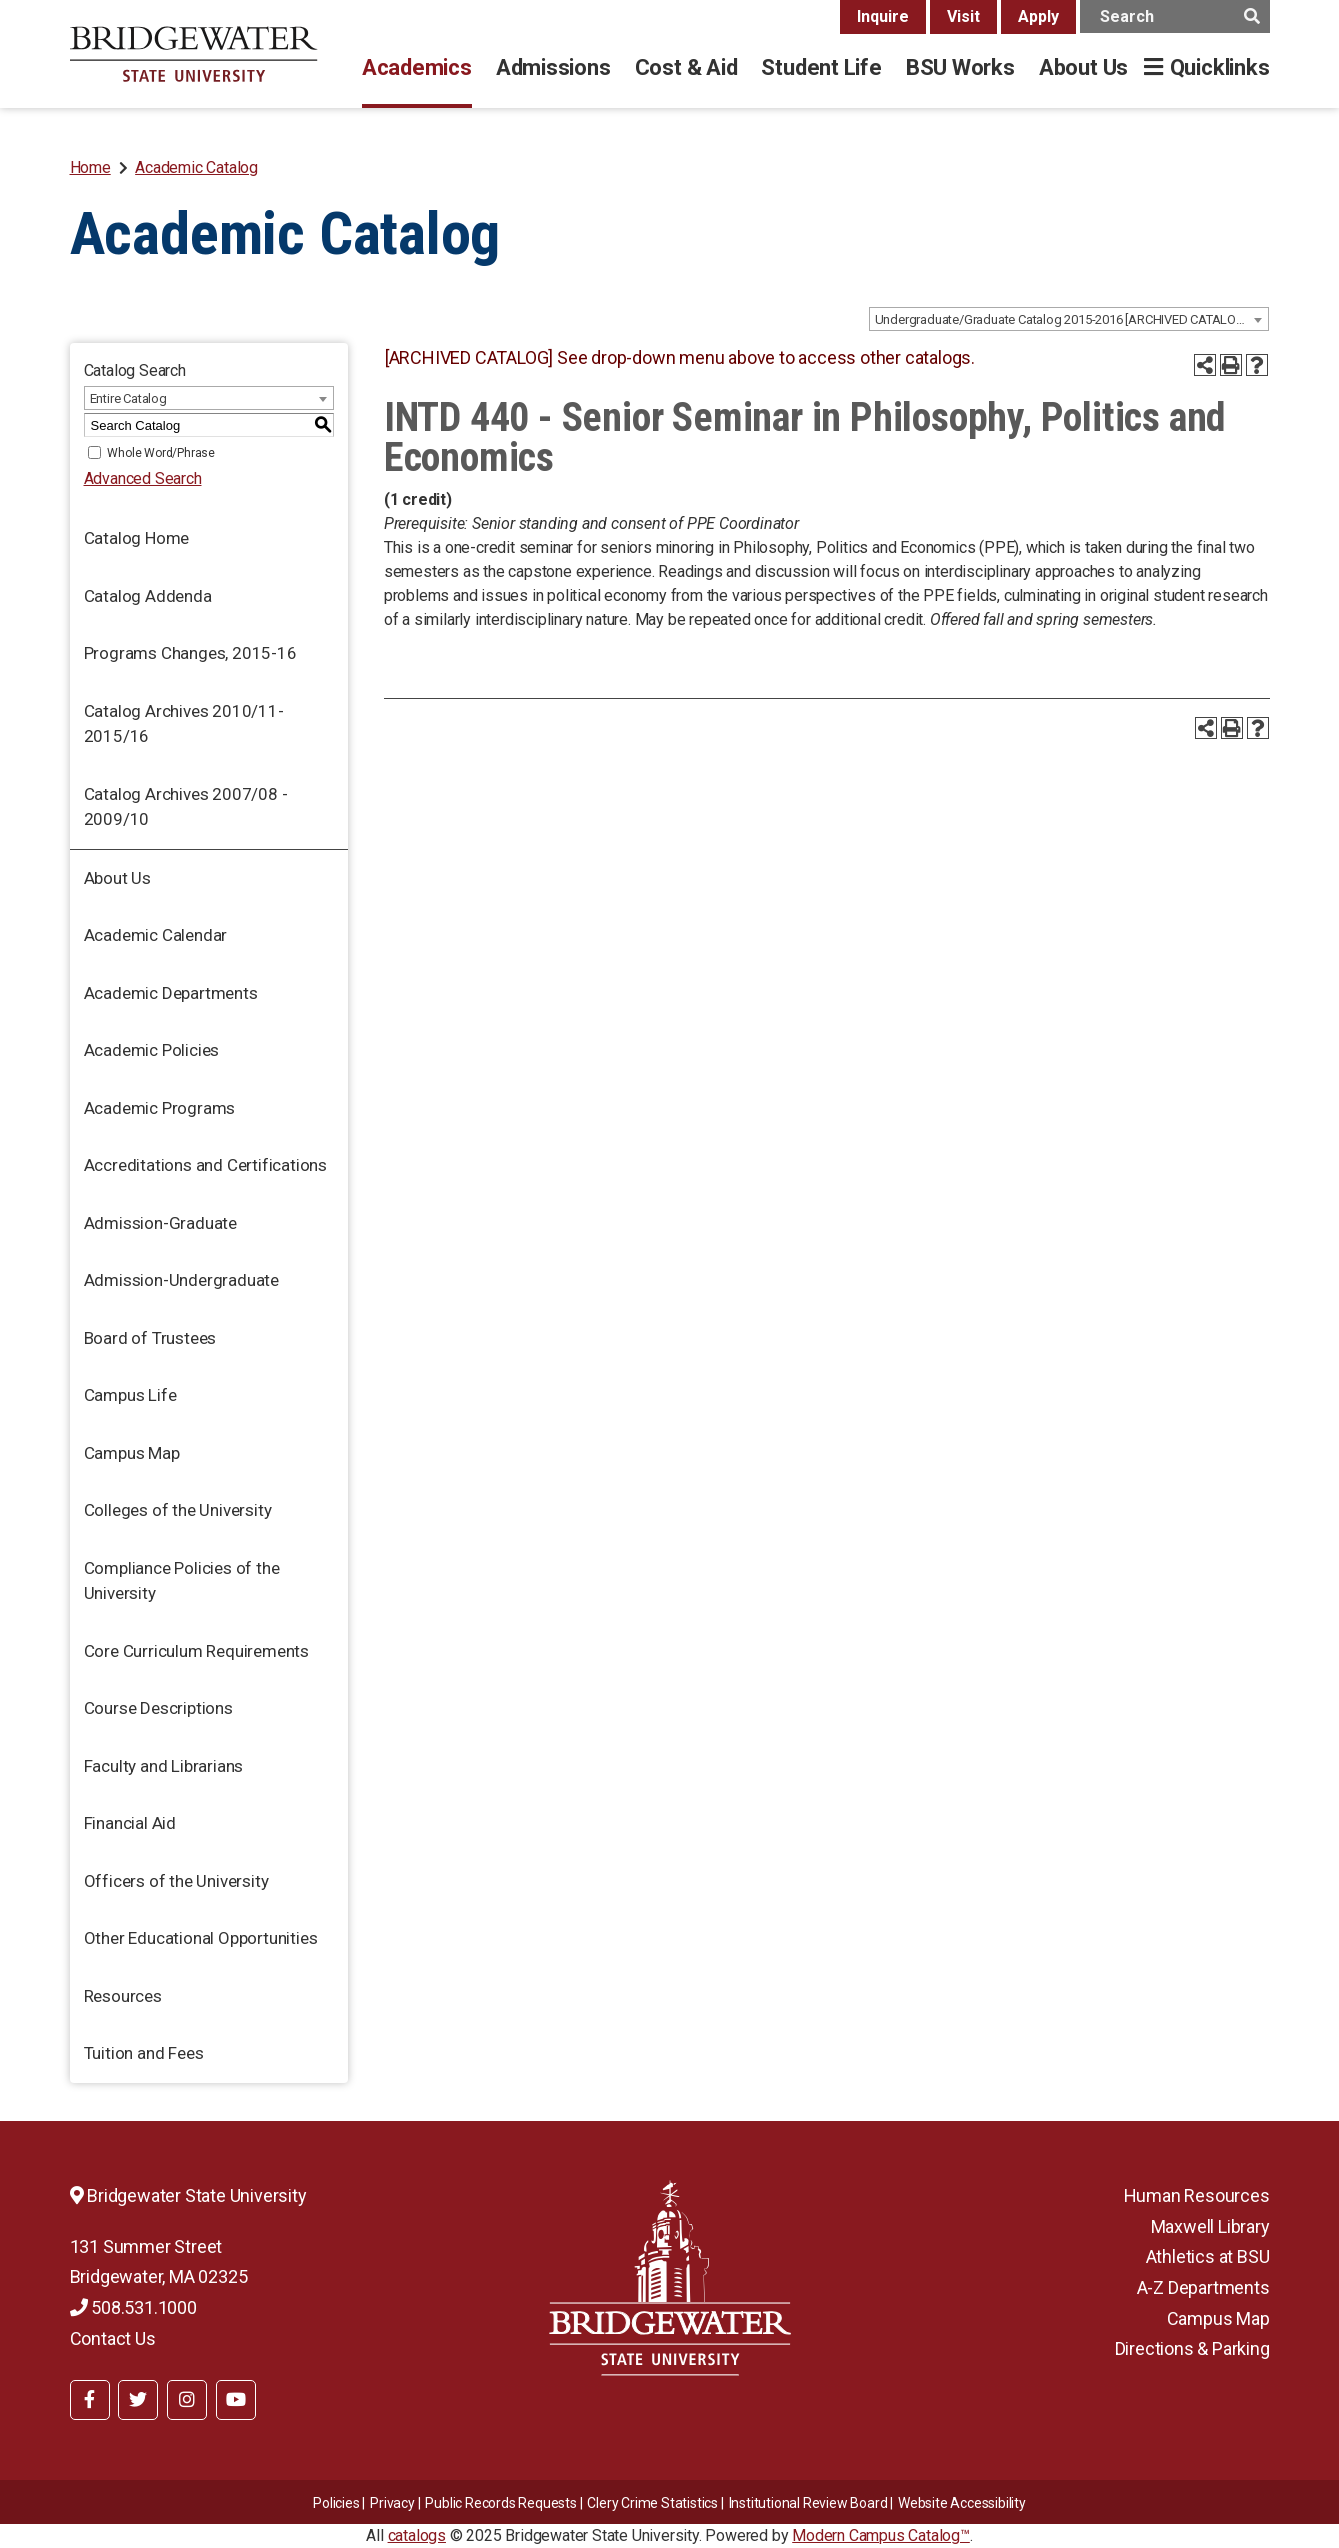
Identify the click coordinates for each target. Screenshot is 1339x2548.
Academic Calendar (156, 935)
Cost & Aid (686, 67)
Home (90, 167)
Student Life (821, 67)
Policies (336, 2503)
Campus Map (132, 1453)
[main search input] (1175, 16)
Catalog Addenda (148, 596)
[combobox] (1069, 319)
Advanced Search (143, 478)
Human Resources (1197, 2195)
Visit (963, 16)
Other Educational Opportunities (201, 1938)
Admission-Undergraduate (181, 1280)
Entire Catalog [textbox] (128, 398)
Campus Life (130, 1395)
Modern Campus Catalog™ (881, 2535)
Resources (123, 1996)
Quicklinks (1220, 67)
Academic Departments (171, 993)
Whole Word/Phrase (161, 453)
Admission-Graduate (160, 1223)
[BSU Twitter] (138, 2400)
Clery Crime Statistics (652, 2503)
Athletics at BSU (1208, 2256)
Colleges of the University (178, 1510)
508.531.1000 (133, 2307)
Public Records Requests (500, 2503)
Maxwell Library (1210, 2226)
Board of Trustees (150, 1338)
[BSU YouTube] (236, 2400)
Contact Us (113, 2338)
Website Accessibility (962, 2503)
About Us (1083, 67)
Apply (1038, 16)
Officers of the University (176, 1881)
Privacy (392, 2503)
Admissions (553, 67)
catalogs (417, 2535)
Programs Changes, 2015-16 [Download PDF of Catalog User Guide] (190, 653)
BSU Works (960, 67)
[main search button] (1252, 16)
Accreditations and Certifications (205, 1165)
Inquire (883, 16)
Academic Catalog (196, 167)
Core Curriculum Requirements (196, 1651)
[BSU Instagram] (187, 2400)
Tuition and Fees (144, 2053)
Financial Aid (130, 1823)
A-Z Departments (1203, 2287)
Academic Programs (160, 1108)
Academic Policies (152, 1050)
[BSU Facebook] (90, 2400)
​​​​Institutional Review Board (808, 2503)
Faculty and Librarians (164, 1766)
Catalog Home (137, 538)
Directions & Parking (1192, 2348)
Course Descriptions (158, 1708)
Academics (417, 67)
